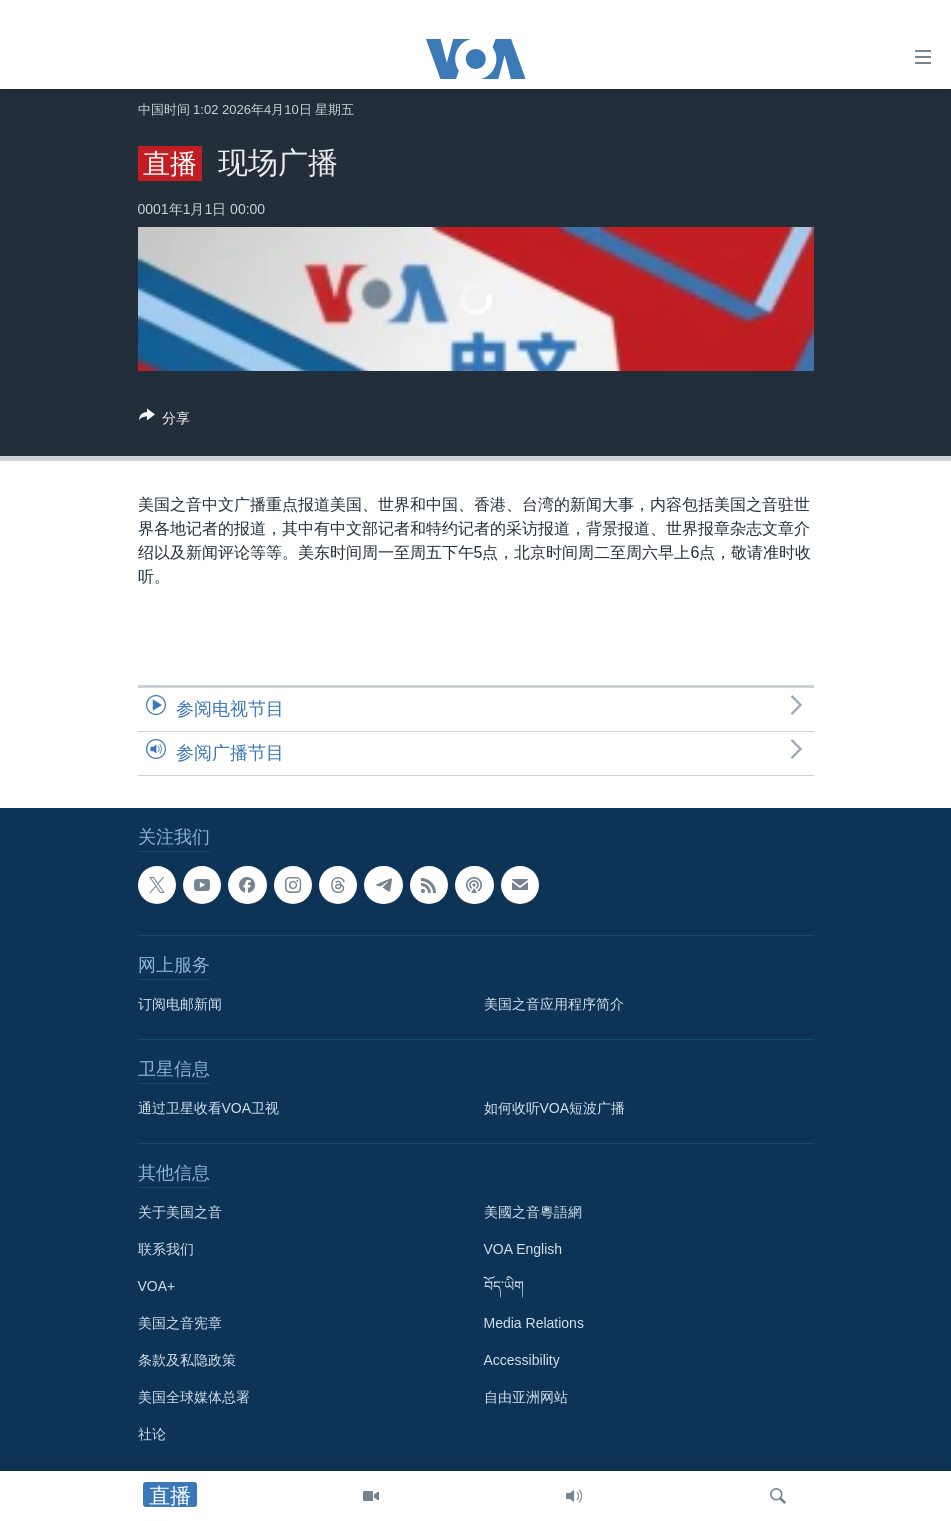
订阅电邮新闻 (180, 1004)
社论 (152, 1434)
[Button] (165, 421)
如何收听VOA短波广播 (555, 1108)
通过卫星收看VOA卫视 (209, 1108)
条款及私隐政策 (187, 1360)
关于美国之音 (180, 1212)
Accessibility (522, 1360)
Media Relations (534, 1323)
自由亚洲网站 (526, 1397)
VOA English (523, 1249)
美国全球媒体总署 (194, 1397)
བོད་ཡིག (504, 1286)
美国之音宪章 (180, 1323)
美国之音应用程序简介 (554, 1004)
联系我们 (166, 1249)
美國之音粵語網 (533, 1212)
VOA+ (157, 1286)
